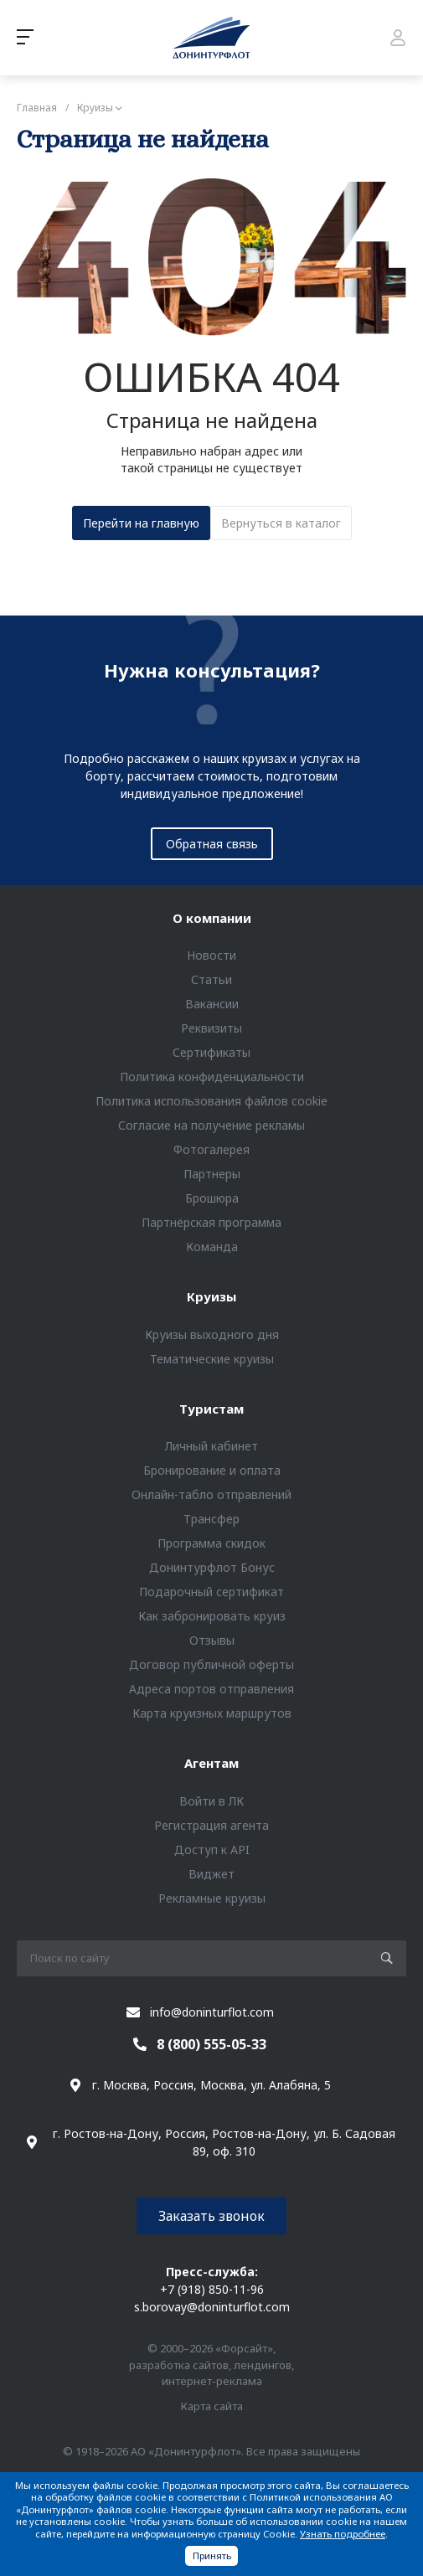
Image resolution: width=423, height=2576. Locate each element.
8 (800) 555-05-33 (211, 2044)
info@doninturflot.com (212, 2012)
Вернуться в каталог (281, 523)
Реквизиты (211, 1028)
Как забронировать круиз (212, 1616)
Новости (211, 955)
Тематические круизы (212, 1359)
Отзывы (212, 1640)
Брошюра (212, 1198)
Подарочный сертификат (211, 1592)
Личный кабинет (211, 1446)
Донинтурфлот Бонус (212, 1567)
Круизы (211, 1296)
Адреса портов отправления (211, 1689)
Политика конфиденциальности (212, 1076)
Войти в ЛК (211, 1801)
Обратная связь (212, 844)
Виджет (211, 1874)
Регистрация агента (211, 1825)
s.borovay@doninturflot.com (212, 2307)
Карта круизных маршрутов (211, 1713)
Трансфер (211, 1519)
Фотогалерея (211, 1149)
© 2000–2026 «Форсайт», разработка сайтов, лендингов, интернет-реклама (211, 2364)
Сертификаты (211, 1052)
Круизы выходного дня (212, 1334)
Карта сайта (212, 2406)
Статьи (211, 979)
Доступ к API (212, 1849)
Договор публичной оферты (211, 1664)
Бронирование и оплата (212, 1470)
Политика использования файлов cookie (211, 1101)
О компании (212, 917)
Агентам (211, 1762)
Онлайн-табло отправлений (211, 1494)
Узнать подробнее (342, 2533)
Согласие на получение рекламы (211, 1125)
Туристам (211, 1408)
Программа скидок (211, 1543)
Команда (212, 1247)
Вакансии (212, 1004)
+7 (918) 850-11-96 (212, 2289)
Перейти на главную (141, 523)
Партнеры (211, 1174)
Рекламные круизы (212, 1898)
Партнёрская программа (211, 1222)
